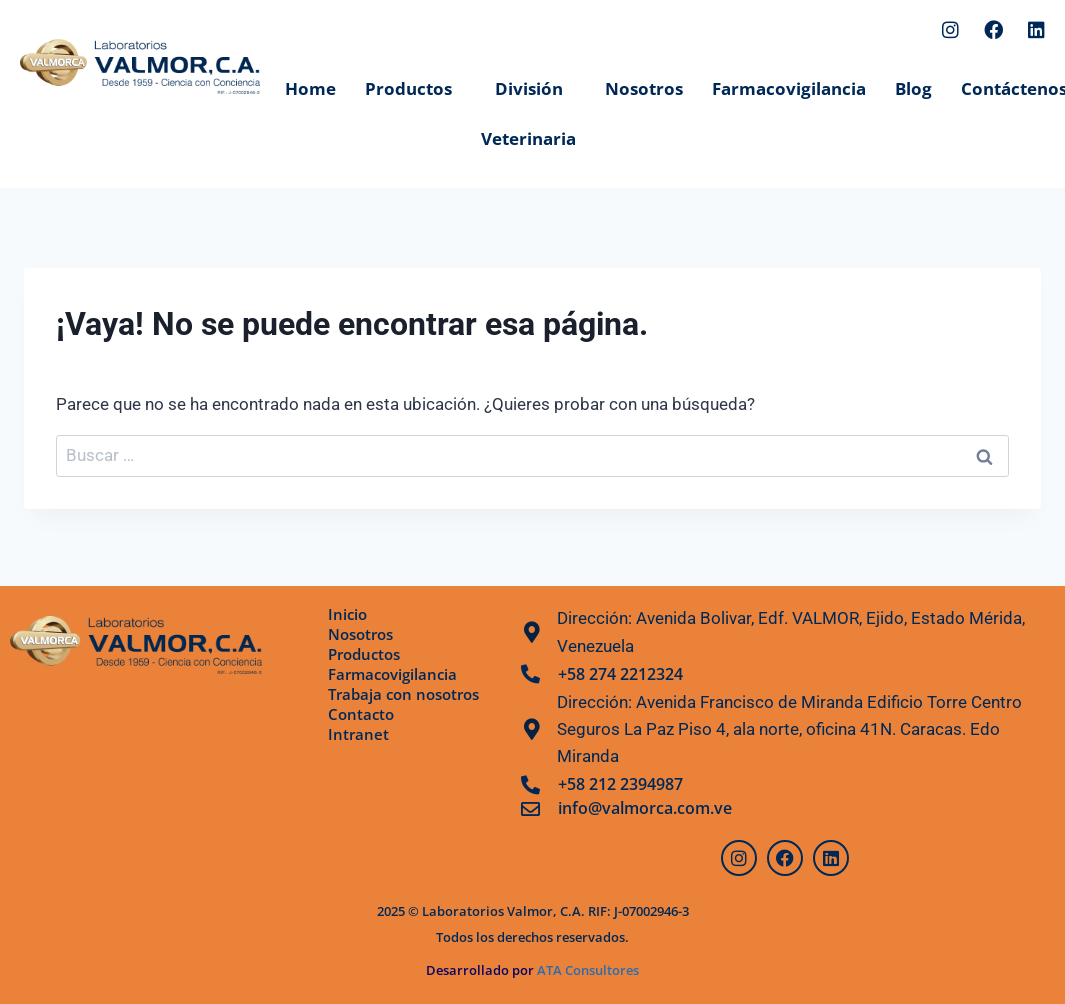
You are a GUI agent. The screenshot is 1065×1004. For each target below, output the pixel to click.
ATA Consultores (586, 970)
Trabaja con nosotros (409, 694)
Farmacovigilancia (789, 88)
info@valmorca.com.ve (645, 808)
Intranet (359, 734)
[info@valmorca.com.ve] (530, 808)
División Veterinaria (528, 113)
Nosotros (644, 88)
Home (310, 88)
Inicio (348, 614)
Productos (408, 88)
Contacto (362, 714)
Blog (913, 88)
